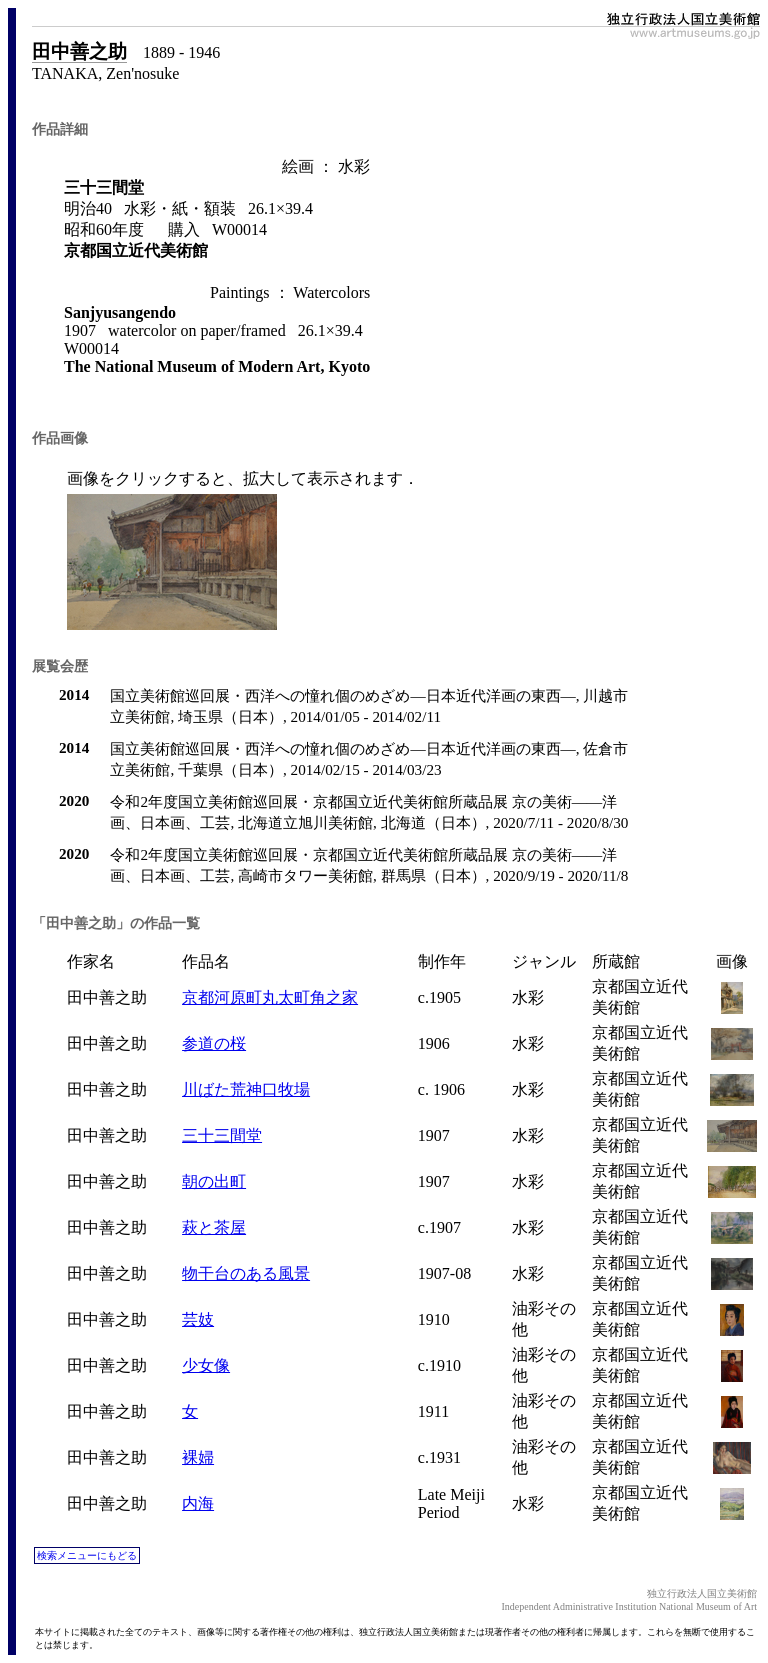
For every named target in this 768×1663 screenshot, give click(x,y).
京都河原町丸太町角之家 (270, 997)
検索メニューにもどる (87, 1555)
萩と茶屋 (214, 1227)
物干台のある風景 (246, 1273)
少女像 (206, 1365)
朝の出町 (214, 1181)
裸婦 (198, 1457)
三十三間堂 (222, 1135)
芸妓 (198, 1319)
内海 (198, 1503)
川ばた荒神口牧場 (246, 1089)
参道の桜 (214, 1043)
